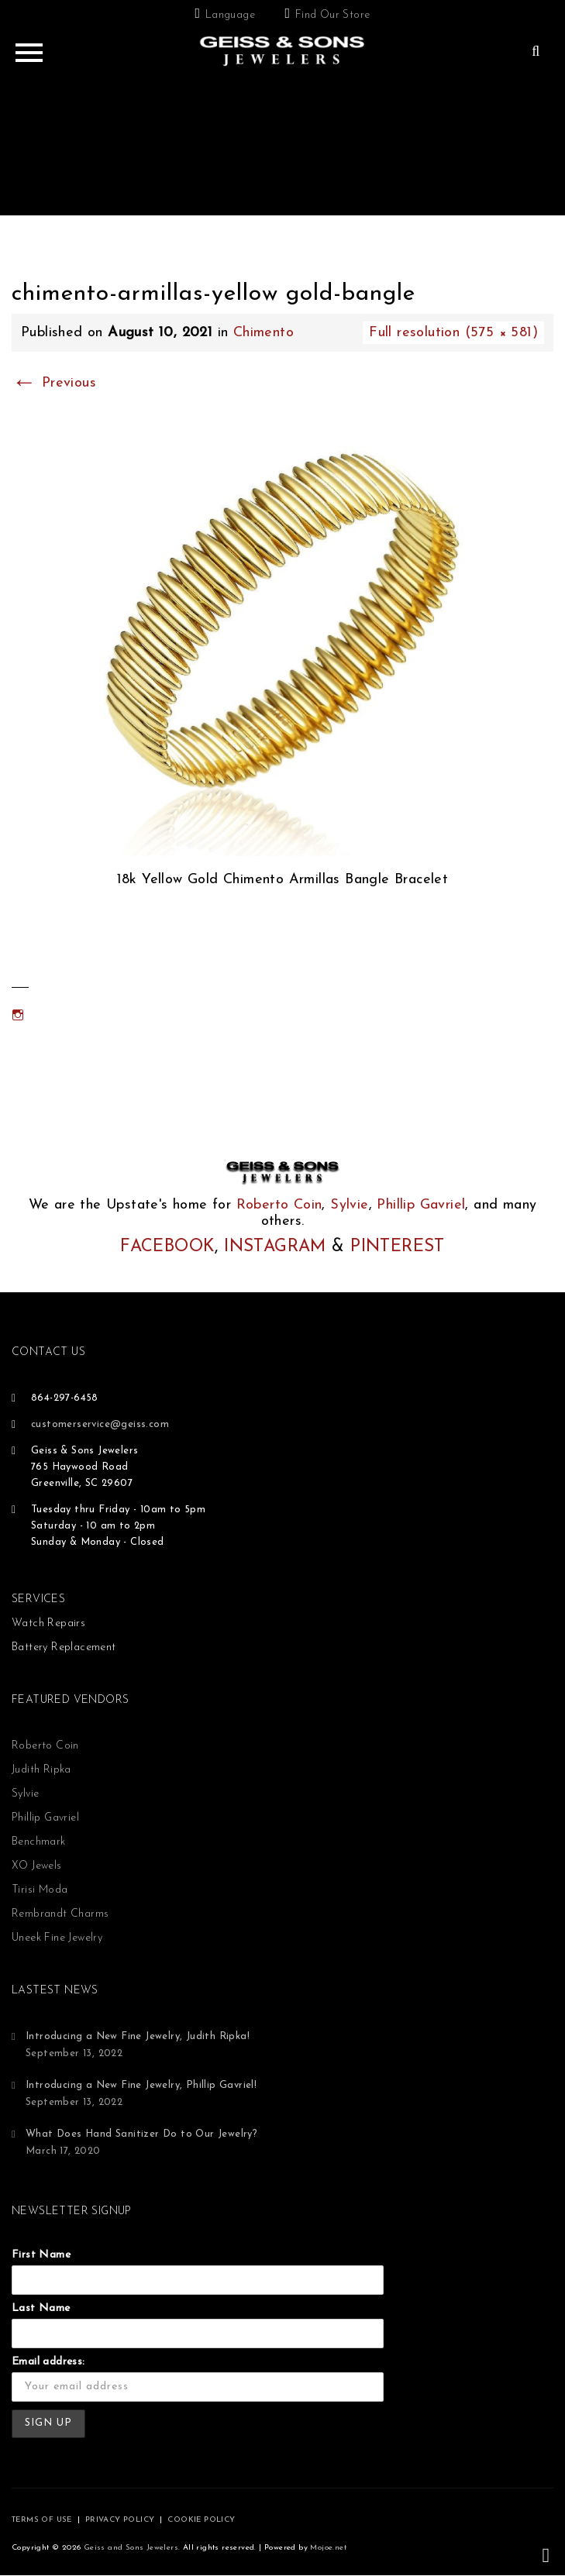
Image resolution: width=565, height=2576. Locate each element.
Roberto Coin (279, 1205)
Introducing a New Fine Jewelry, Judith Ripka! (138, 2036)
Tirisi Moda (39, 1890)
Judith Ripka (41, 1770)
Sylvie (349, 1205)
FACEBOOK (167, 1247)
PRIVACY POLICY (120, 2520)
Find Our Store (332, 15)
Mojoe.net (328, 2547)
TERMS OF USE (42, 2520)
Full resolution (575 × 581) (453, 332)
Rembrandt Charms (60, 1914)
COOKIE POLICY (201, 2520)
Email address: (48, 2362)
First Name (41, 2255)
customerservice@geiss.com (100, 1424)
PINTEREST (397, 1247)
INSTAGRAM (275, 1247)
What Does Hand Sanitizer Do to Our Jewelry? (141, 2134)
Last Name (41, 2308)
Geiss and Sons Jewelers (131, 2547)
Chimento (263, 332)
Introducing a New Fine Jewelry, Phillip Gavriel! (141, 2085)
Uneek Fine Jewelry (57, 1938)
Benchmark (39, 1842)
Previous (54, 383)
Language (230, 15)
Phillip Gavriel (421, 1205)
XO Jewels (37, 1866)
